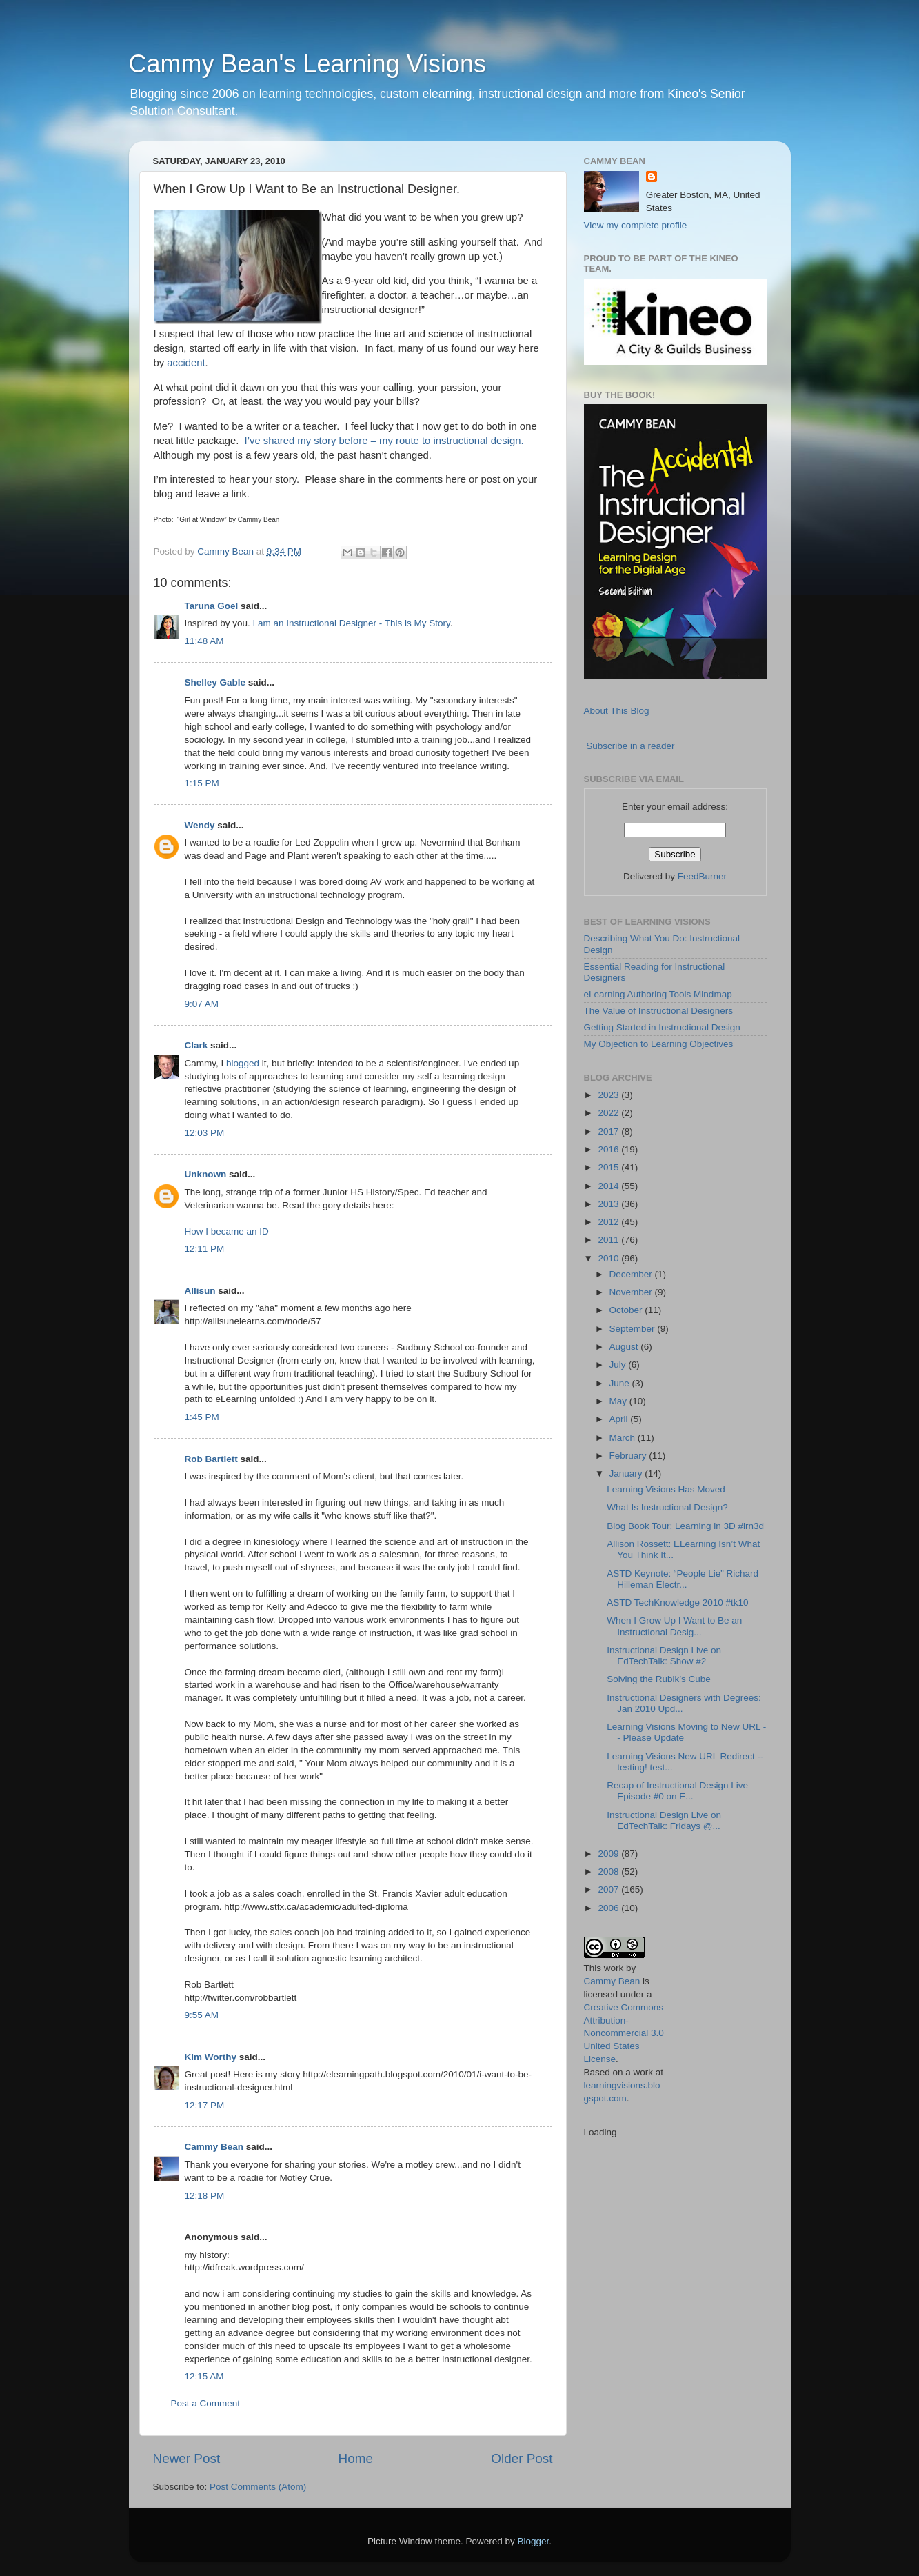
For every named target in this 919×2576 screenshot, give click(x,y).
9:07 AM (202, 1004)
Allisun (200, 1291)
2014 (609, 1186)
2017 (609, 1131)
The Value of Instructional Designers (659, 1011)
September (633, 1329)
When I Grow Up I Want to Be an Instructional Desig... (674, 1626)
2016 (609, 1149)
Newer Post (187, 2458)
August (625, 1346)
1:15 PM (202, 783)
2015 (609, 1167)
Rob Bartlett (211, 1459)
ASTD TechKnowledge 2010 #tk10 (677, 1602)
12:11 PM (205, 1249)
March (623, 1437)
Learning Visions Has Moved (666, 1489)
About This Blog (616, 711)
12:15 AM (204, 2376)
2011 (609, 1240)
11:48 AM (204, 641)
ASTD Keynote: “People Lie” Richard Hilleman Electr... (682, 1579)
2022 (609, 1113)
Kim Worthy (211, 2057)
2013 (609, 1204)
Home (356, 2458)
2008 (609, 1871)
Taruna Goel (212, 606)
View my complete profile (635, 225)
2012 (609, 1222)
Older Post (521, 2458)
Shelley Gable (215, 682)
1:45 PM (202, 1417)
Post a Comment (206, 2403)
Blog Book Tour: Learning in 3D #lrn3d (685, 1526)
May (619, 1401)
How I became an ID (227, 1231)
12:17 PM (205, 2105)
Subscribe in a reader (630, 746)
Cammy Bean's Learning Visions (307, 64)
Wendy (200, 825)
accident (186, 362)
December (632, 1274)
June (620, 1383)
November (632, 1292)
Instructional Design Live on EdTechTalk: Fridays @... (664, 1820)
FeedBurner (702, 876)
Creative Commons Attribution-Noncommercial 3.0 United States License (624, 2033)
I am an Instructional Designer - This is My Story (351, 623)
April (620, 1419)
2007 (609, 1889)
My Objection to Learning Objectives (659, 1044)
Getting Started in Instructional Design (662, 1027)
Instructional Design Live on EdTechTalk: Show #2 (664, 1655)
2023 (609, 1095)
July (619, 1364)
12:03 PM (205, 1133)
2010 (609, 1258)
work (614, 1968)
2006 (609, 1908)
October (627, 1310)
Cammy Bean (226, 551)
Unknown (206, 1174)
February (629, 1455)
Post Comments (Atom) (258, 2487)
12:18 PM (205, 2195)
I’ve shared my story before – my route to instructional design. (384, 440)
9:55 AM (202, 2015)
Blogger (533, 2541)
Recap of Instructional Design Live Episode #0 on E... (677, 1790)
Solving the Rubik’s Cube (659, 1679)
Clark (196, 1045)
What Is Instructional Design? (667, 1507)
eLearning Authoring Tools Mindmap (658, 994)
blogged (242, 1063)
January (627, 1473)
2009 (609, 1853)
